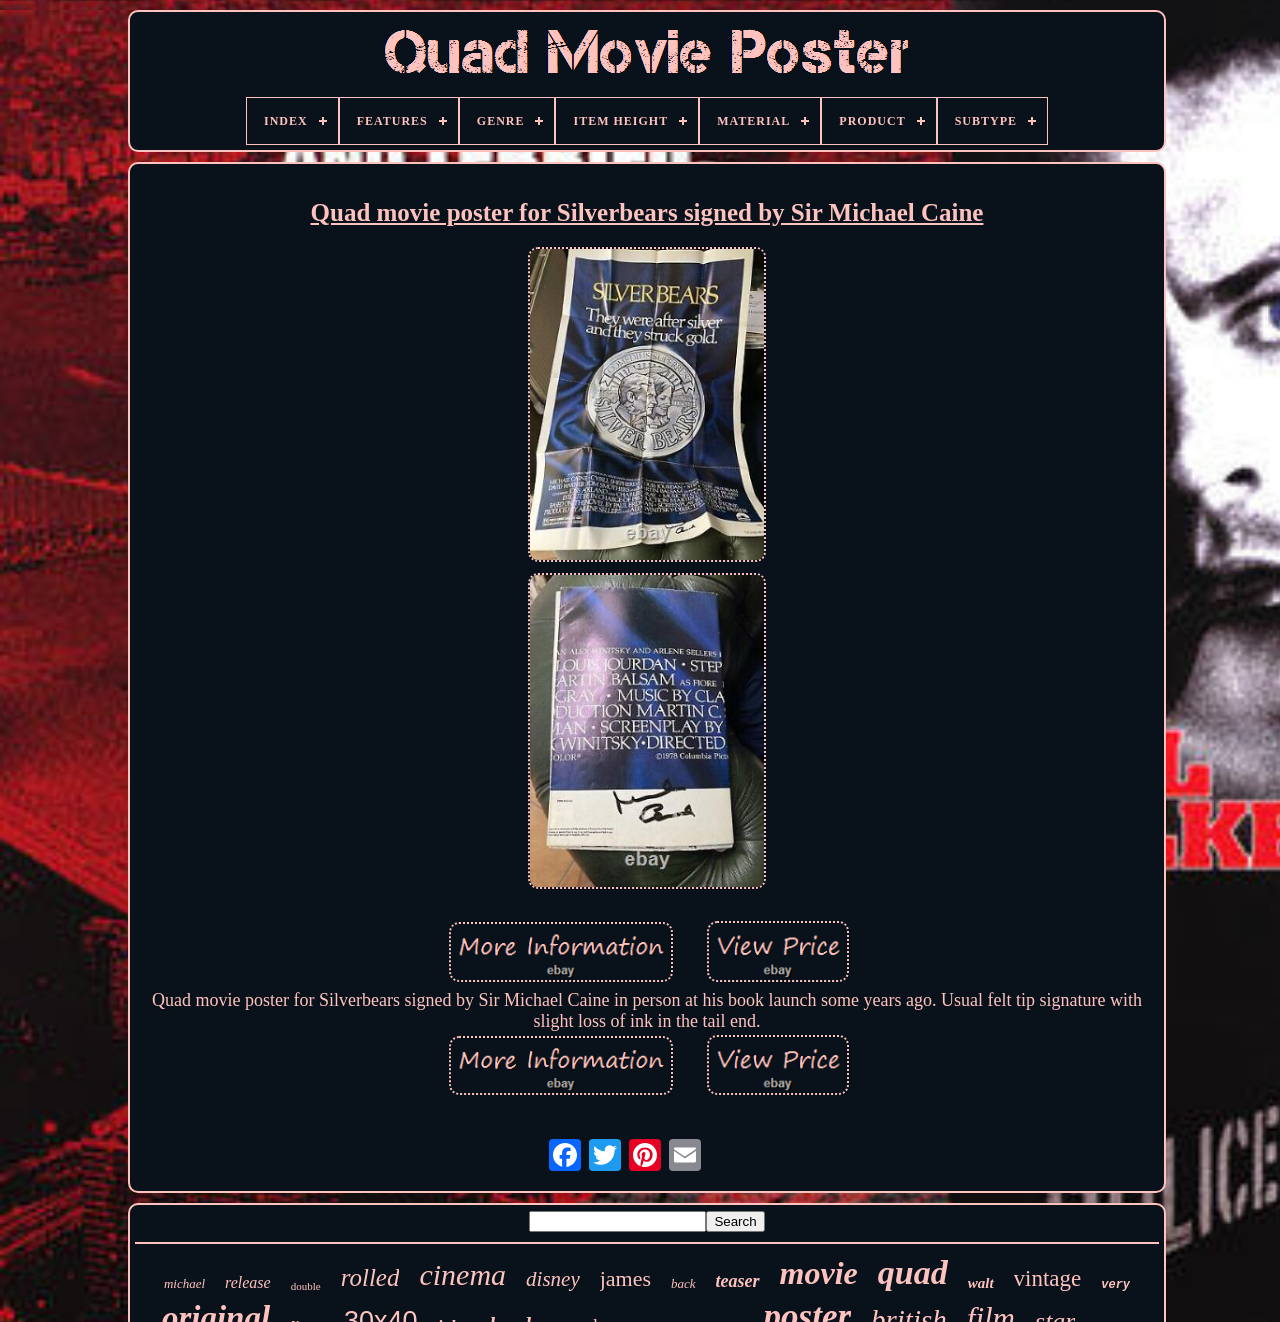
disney (553, 1279)
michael (184, 1283)
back (683, 1283)
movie (819, 1273)
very (1115, 1285)
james (625, 1278)
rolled (370, 1277)
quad (913, 1272)
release (248, 1282)
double (306, 1286)
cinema (462, 1274)
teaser (738, 1281)
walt (981, 1283)
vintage (1048, 1278)
